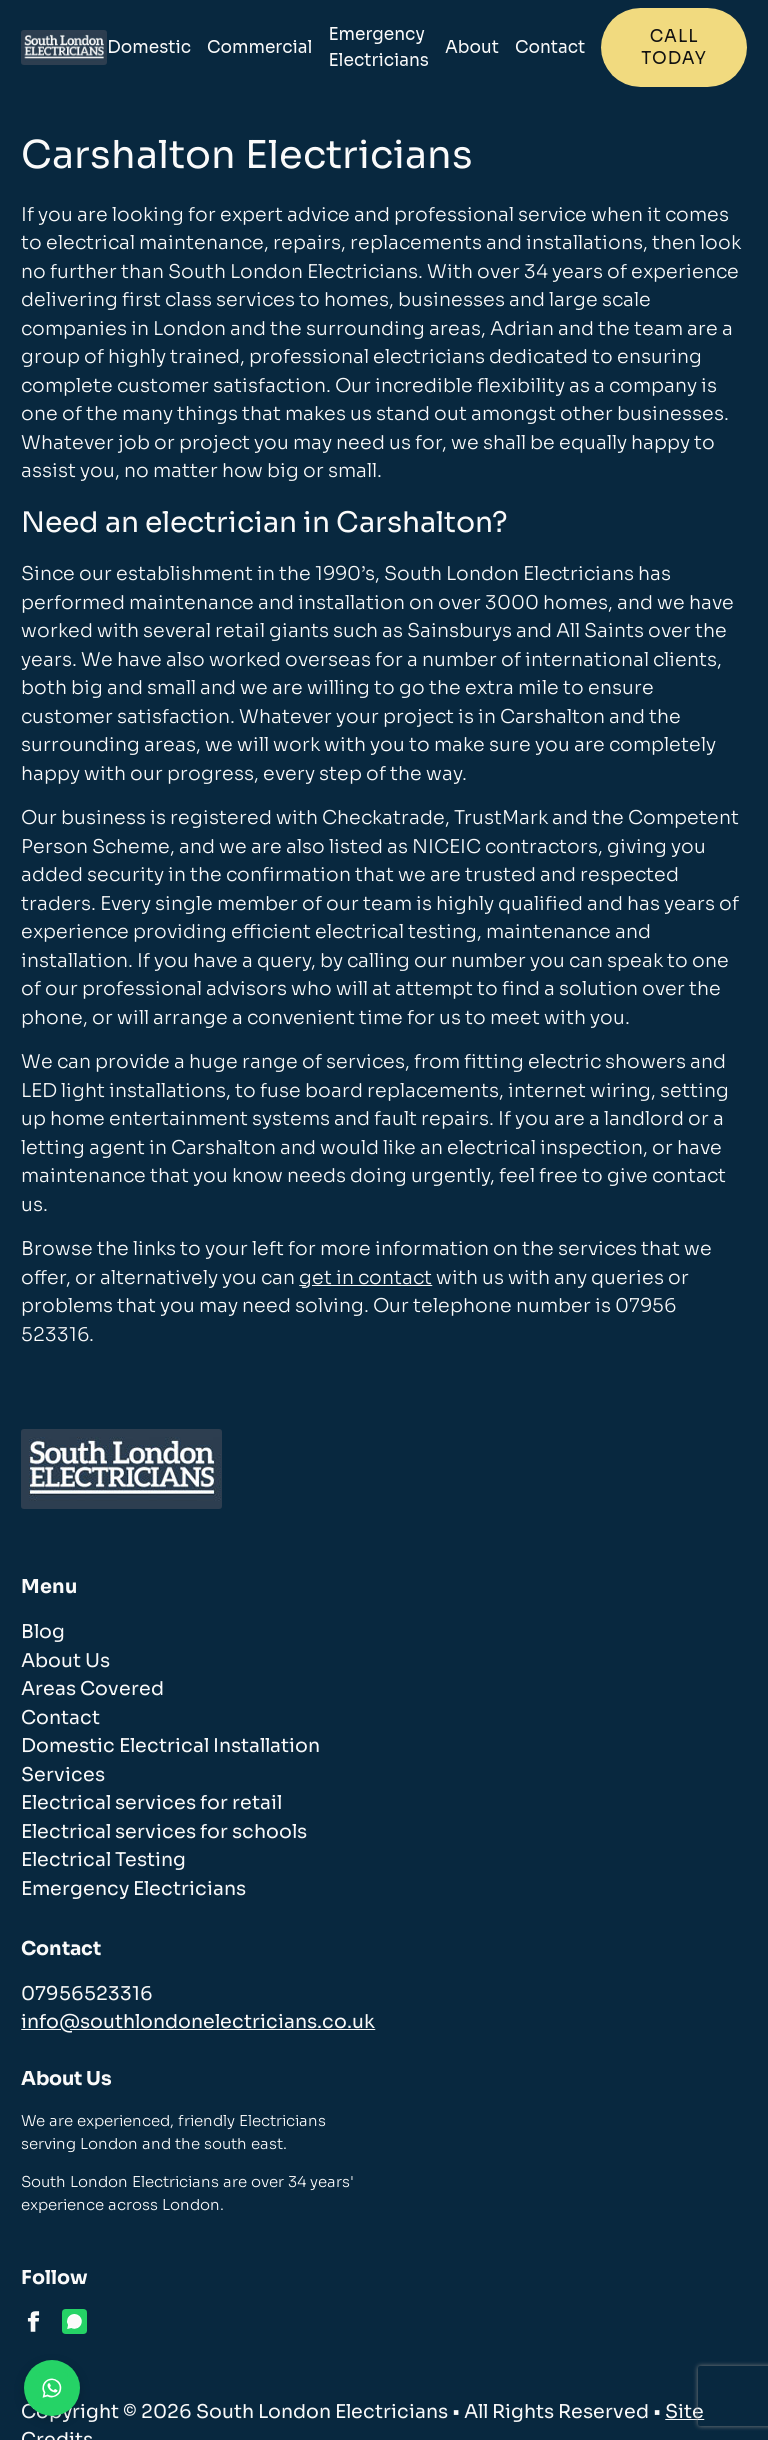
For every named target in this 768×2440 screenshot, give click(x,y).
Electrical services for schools (164, 1832)
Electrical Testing (103, 1860)
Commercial (259, 47)
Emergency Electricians (378, 47)
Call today (673, 47)
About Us (65, 1661)
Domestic (149, 47)
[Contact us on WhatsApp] (52, 2388)
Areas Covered (92, 1689)
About (472, 47)
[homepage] (64, 47)
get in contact (365, 1278)
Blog (43, 1632)
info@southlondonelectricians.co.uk (198, 2022)
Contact (550, 47)
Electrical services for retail (151, 1803)
